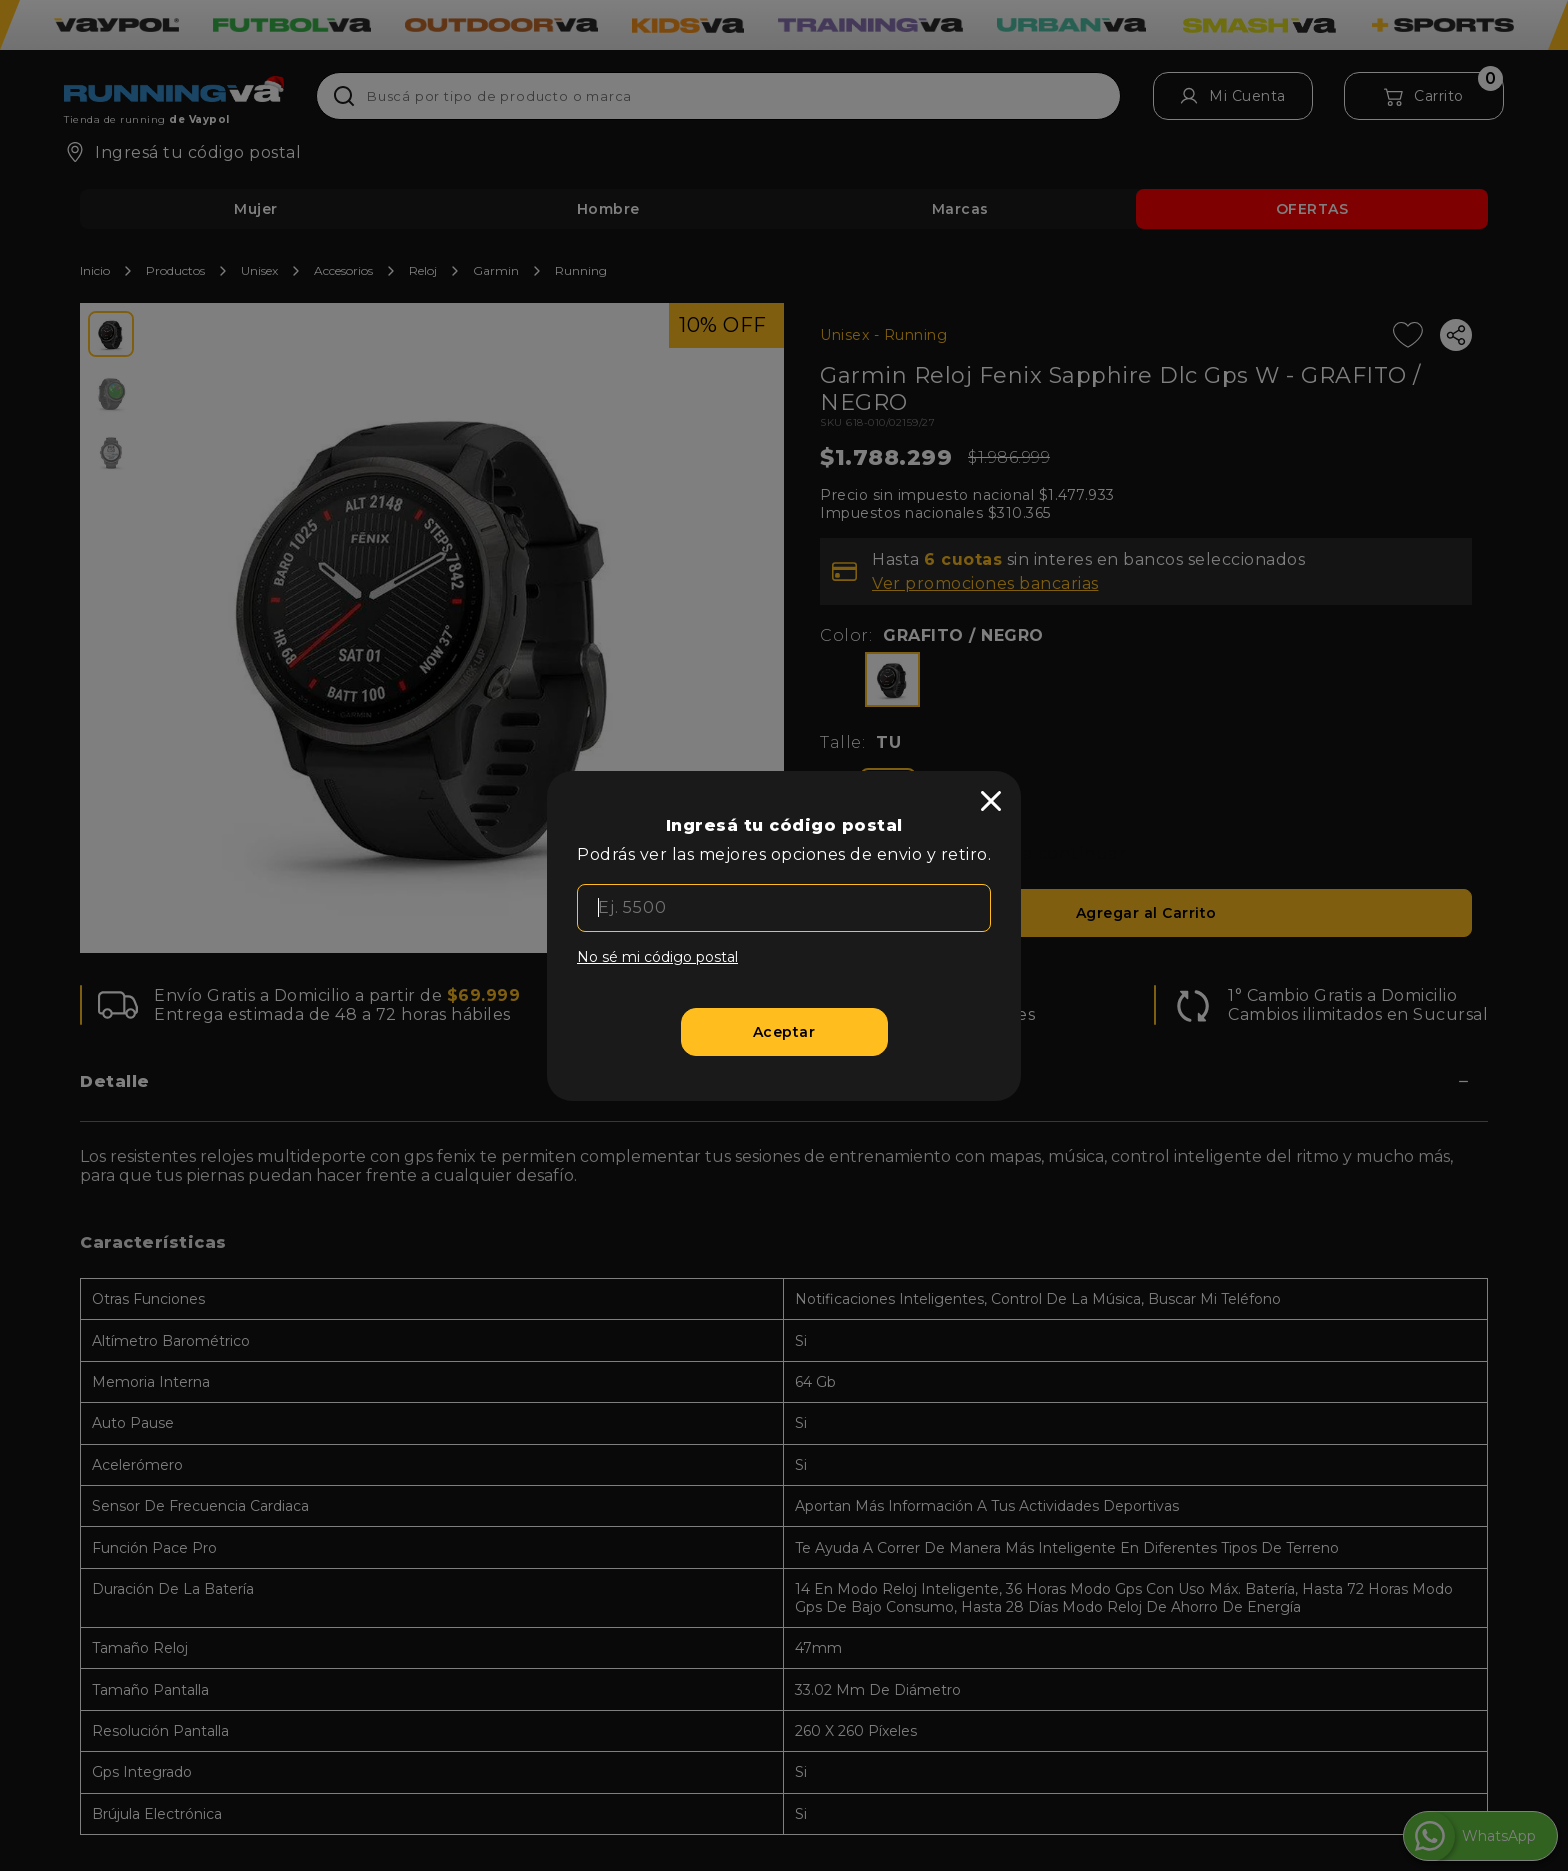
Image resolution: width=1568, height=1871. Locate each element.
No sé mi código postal (657, 957)
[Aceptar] (784, 1032)
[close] (991, 801)
